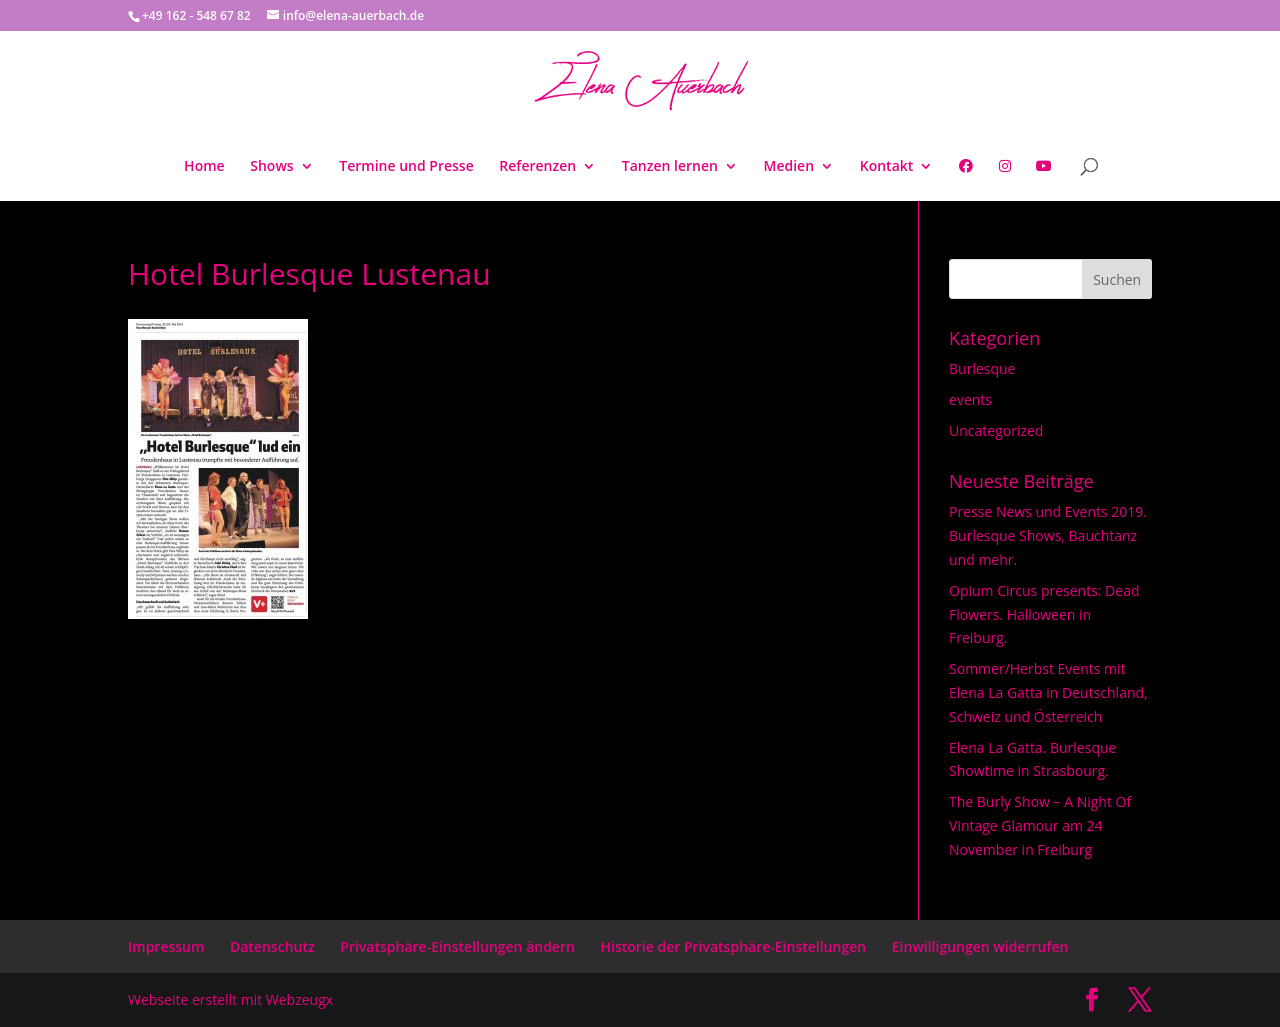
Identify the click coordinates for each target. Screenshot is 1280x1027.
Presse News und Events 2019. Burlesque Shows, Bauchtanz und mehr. (1048, 535)
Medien (789, 167)
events (970, 399)
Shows (271, 167)
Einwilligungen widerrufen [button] (980, 946)
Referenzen (537, 167)
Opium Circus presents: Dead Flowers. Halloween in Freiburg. (1044, 614)
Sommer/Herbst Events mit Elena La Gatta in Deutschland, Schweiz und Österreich (1048, 692)
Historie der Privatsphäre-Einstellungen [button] (734, 946)
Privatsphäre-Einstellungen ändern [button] (457, 946)
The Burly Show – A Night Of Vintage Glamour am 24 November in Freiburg (1040, 825)
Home (204, 167)
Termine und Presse (406, 167)
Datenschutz (272, 946)
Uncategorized (996, 430)
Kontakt (887, 167)
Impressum (166, 946)
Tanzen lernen (670, 167)
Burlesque (982, 368)
